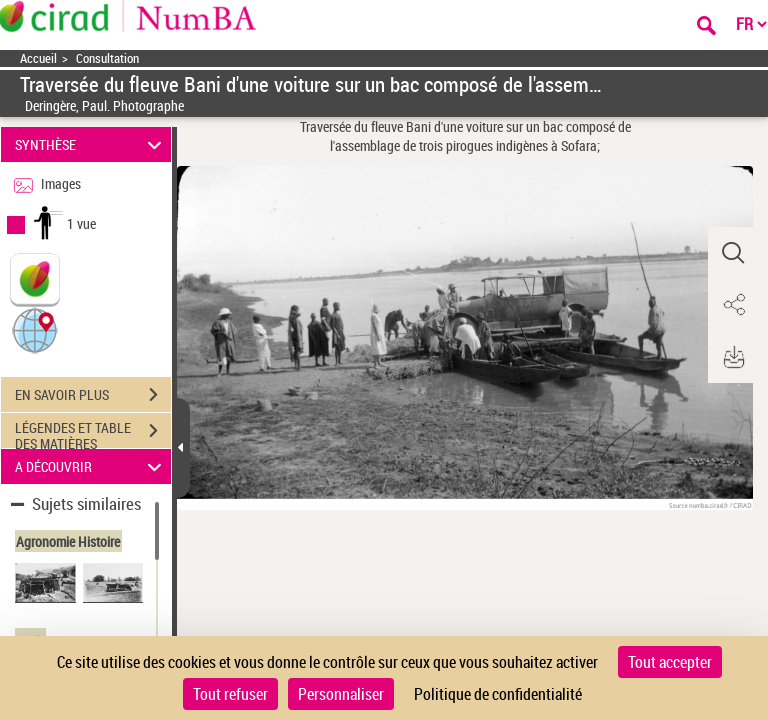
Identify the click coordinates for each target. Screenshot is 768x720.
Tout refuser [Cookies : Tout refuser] (230, 694)
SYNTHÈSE (91, 144)
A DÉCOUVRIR (91, 466)
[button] (35, 329)
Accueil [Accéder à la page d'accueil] (38, 58)
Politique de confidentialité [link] (498, 694)
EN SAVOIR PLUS (93, 395)
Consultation (107, 58)
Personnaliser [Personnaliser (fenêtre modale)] (341, 694)
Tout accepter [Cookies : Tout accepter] (670, 662)
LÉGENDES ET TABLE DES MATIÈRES (93, 433)
